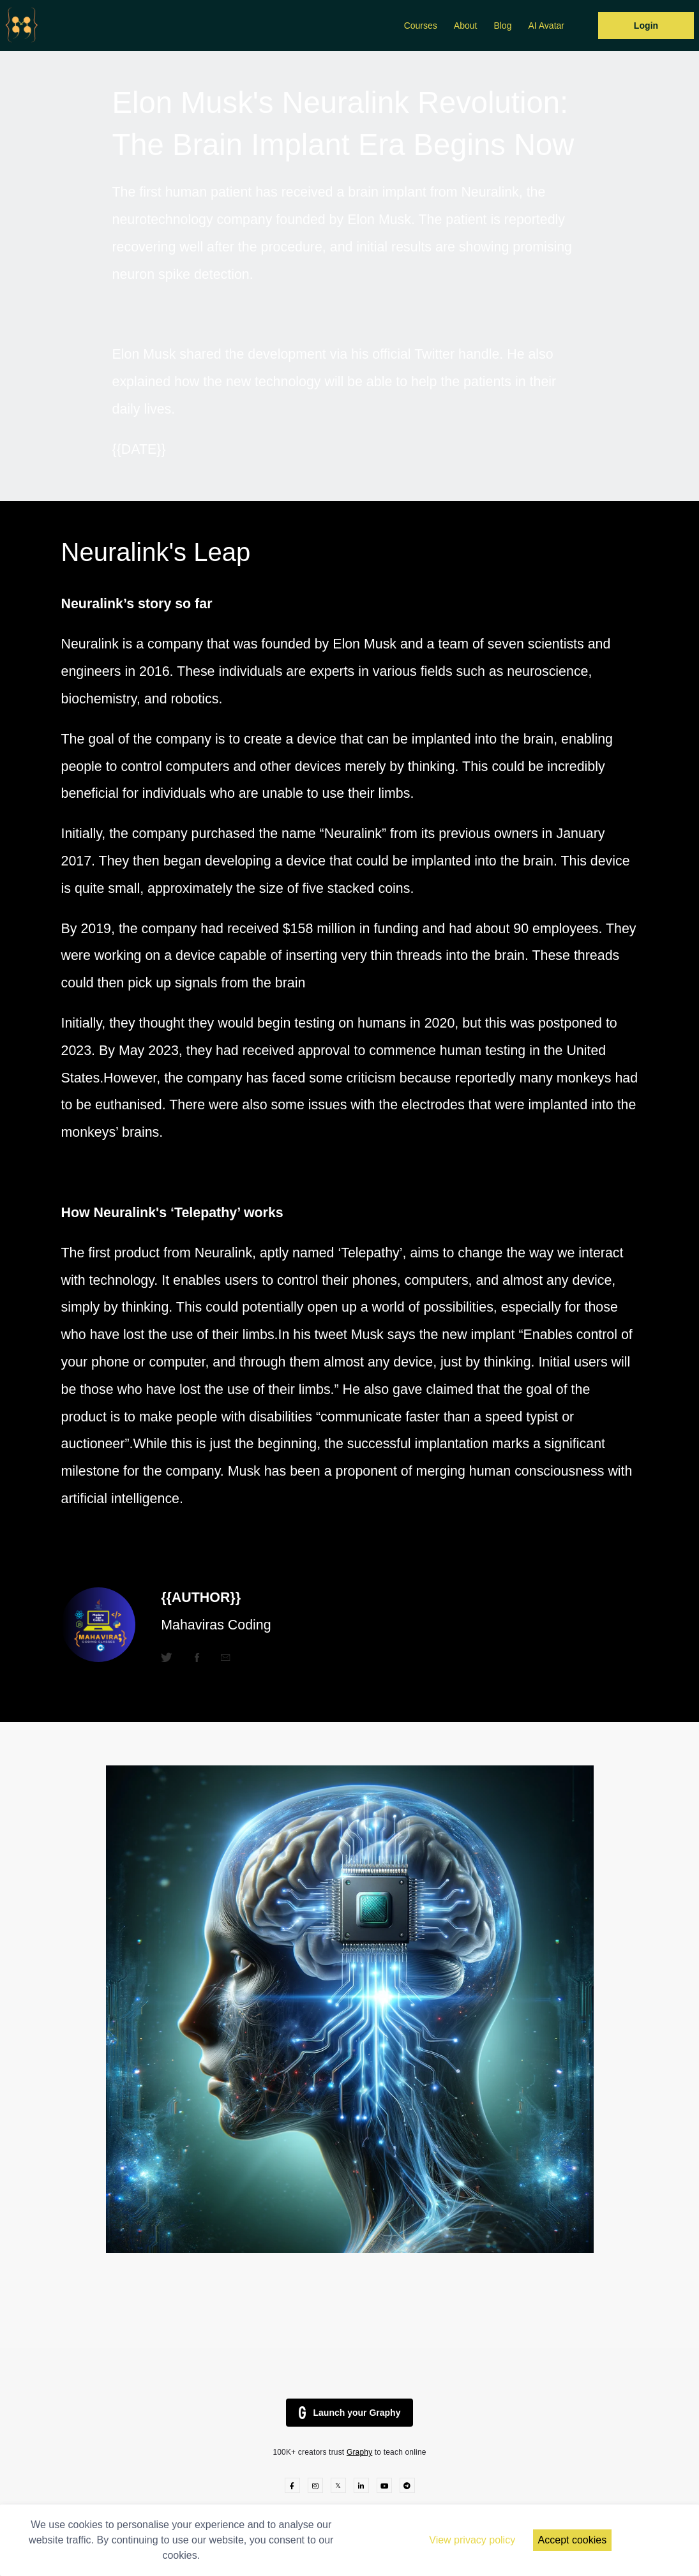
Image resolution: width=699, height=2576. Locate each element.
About (465, 25)
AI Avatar (546, 25)
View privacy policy (472, 2540)
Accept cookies (572, 2540)
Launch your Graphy (350, 2412)
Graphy (359, 2452)
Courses (420, 25)
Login (646, 25)
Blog (502, 25)
